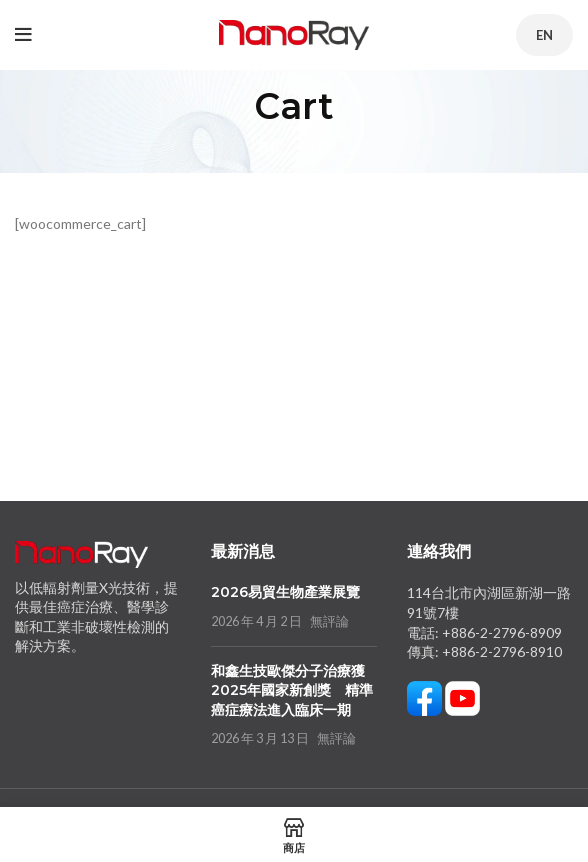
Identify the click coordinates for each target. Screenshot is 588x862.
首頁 (269, 145)
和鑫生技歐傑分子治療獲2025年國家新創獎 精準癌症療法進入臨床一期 (292, 690)
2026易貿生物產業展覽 (285, 592)
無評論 (329, 621)
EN (544, 35)
